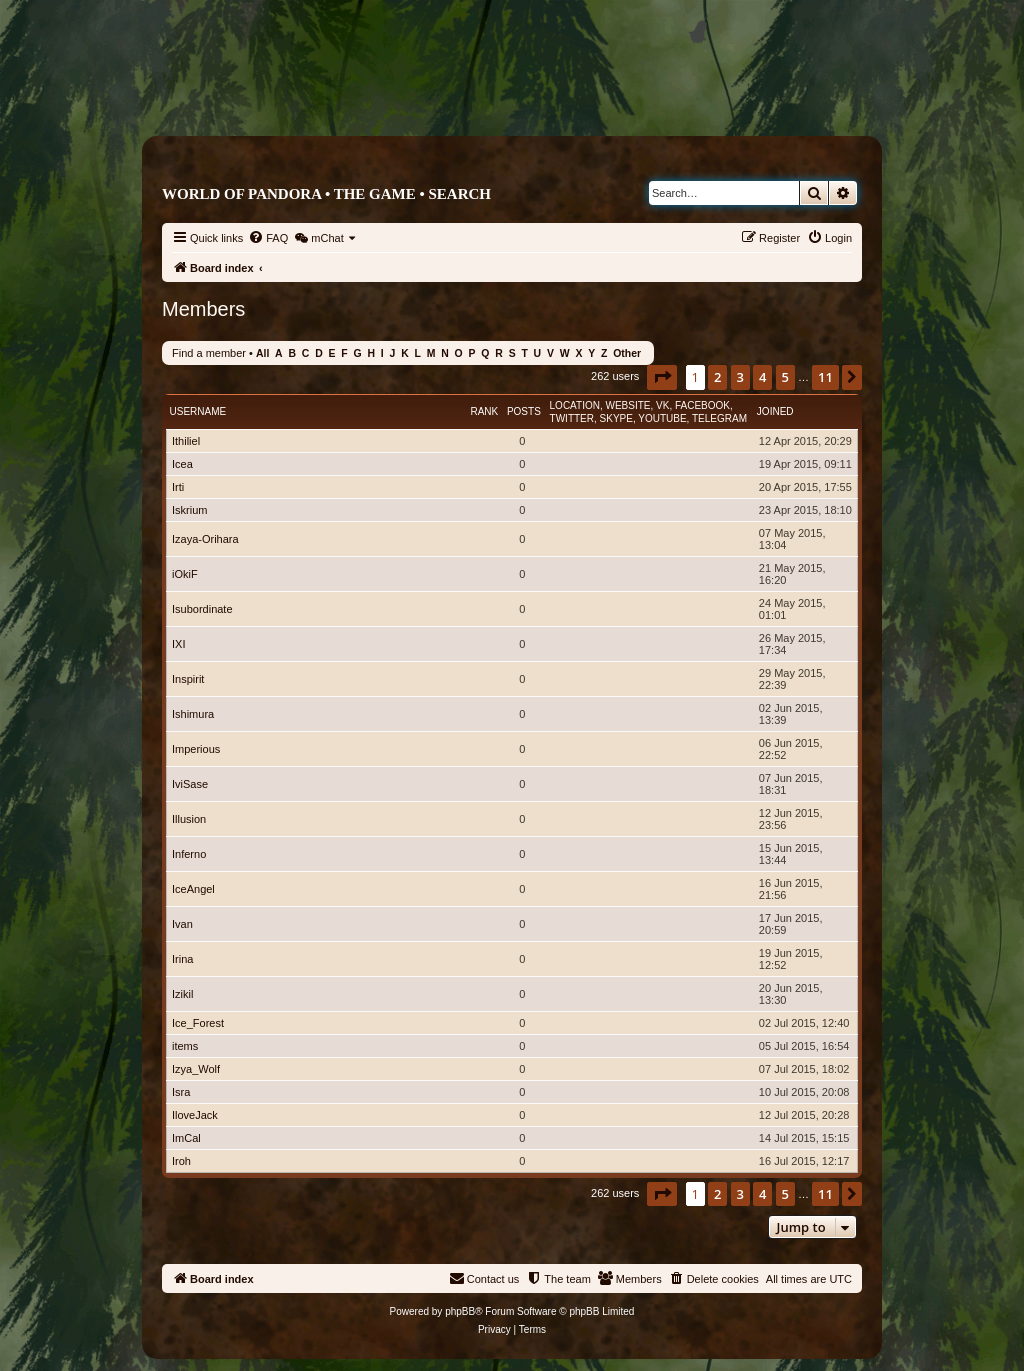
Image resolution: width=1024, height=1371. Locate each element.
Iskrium (189, 510)
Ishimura (193, 714)
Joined (775, 411)
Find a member (209, 353)
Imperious (196, 749)
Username (198, 411)
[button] (662, 377)
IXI (178, 644)
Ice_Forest (198, 1023)
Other (627, 353)
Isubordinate (202, 609)
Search (459, 194)
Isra (181, 1092)
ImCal (186, 1138)
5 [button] (785, 377)
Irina (182, 959)
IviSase (190, 784)
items (185, 1046)
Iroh (181, 1161)
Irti (178, 487)
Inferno (189, 854)
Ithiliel (186, 441)
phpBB (460, 1311)
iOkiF (185, 574)
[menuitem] (268, 238)
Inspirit (188, 679)
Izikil (182, 994)
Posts (524, 411)
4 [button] (762, 377)
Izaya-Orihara (205, 539)
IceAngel (193, 889)
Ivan (182, 924)
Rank (484, 411)
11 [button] (825, 377)
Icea (182, 464)
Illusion (189, 819)
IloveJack (195, 1115)
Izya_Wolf (196, 1069)
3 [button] (740, 377)
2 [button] (717, 377)
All (262, 353)
